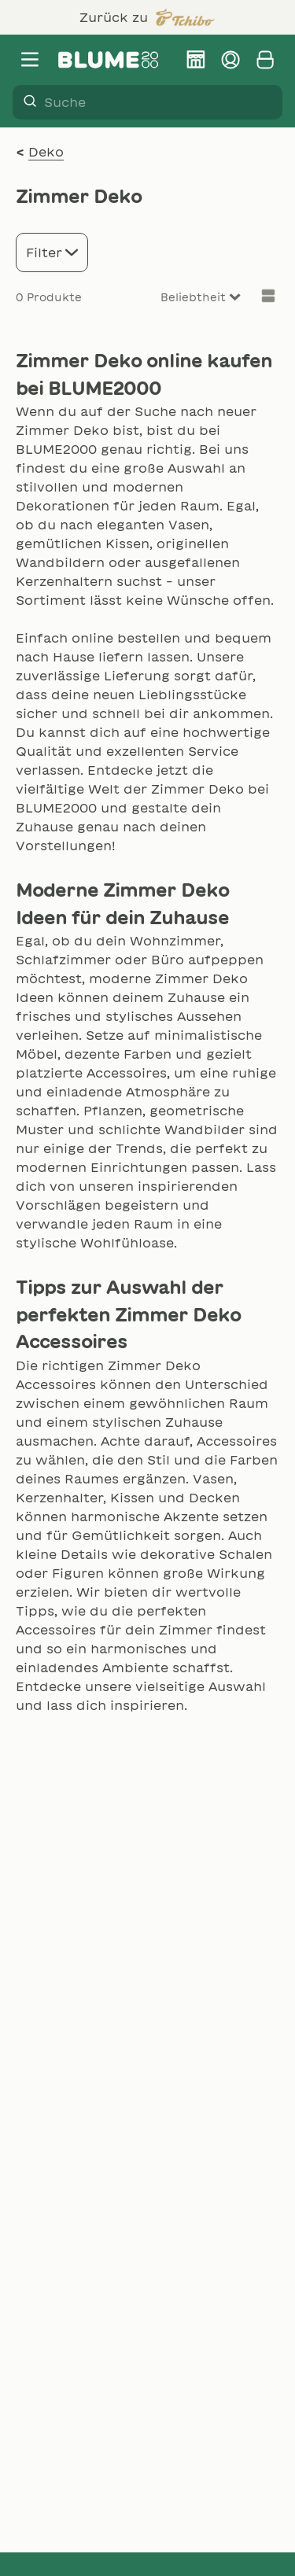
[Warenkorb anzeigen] (265, 59)
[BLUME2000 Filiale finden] (196, 59)
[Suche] (25, 102)
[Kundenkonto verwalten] (230, 59)
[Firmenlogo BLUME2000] (108, 59)
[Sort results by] (182, 297)
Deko (46, 152)
